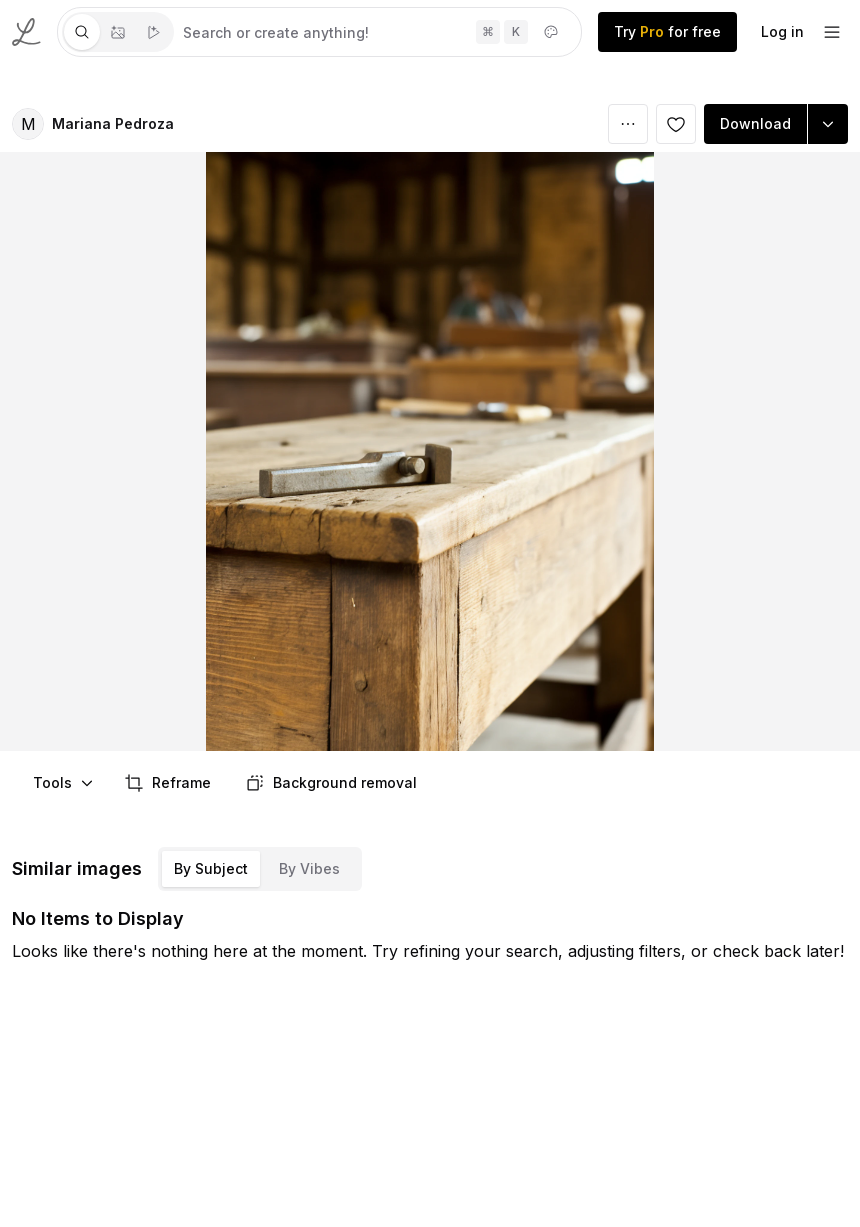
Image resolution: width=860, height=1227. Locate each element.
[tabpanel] (377, 32)
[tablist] (118, 32)
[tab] (82, 32)
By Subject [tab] (211, 868)
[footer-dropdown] (832, 32)
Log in (782, 31)
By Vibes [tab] (309, 868)
